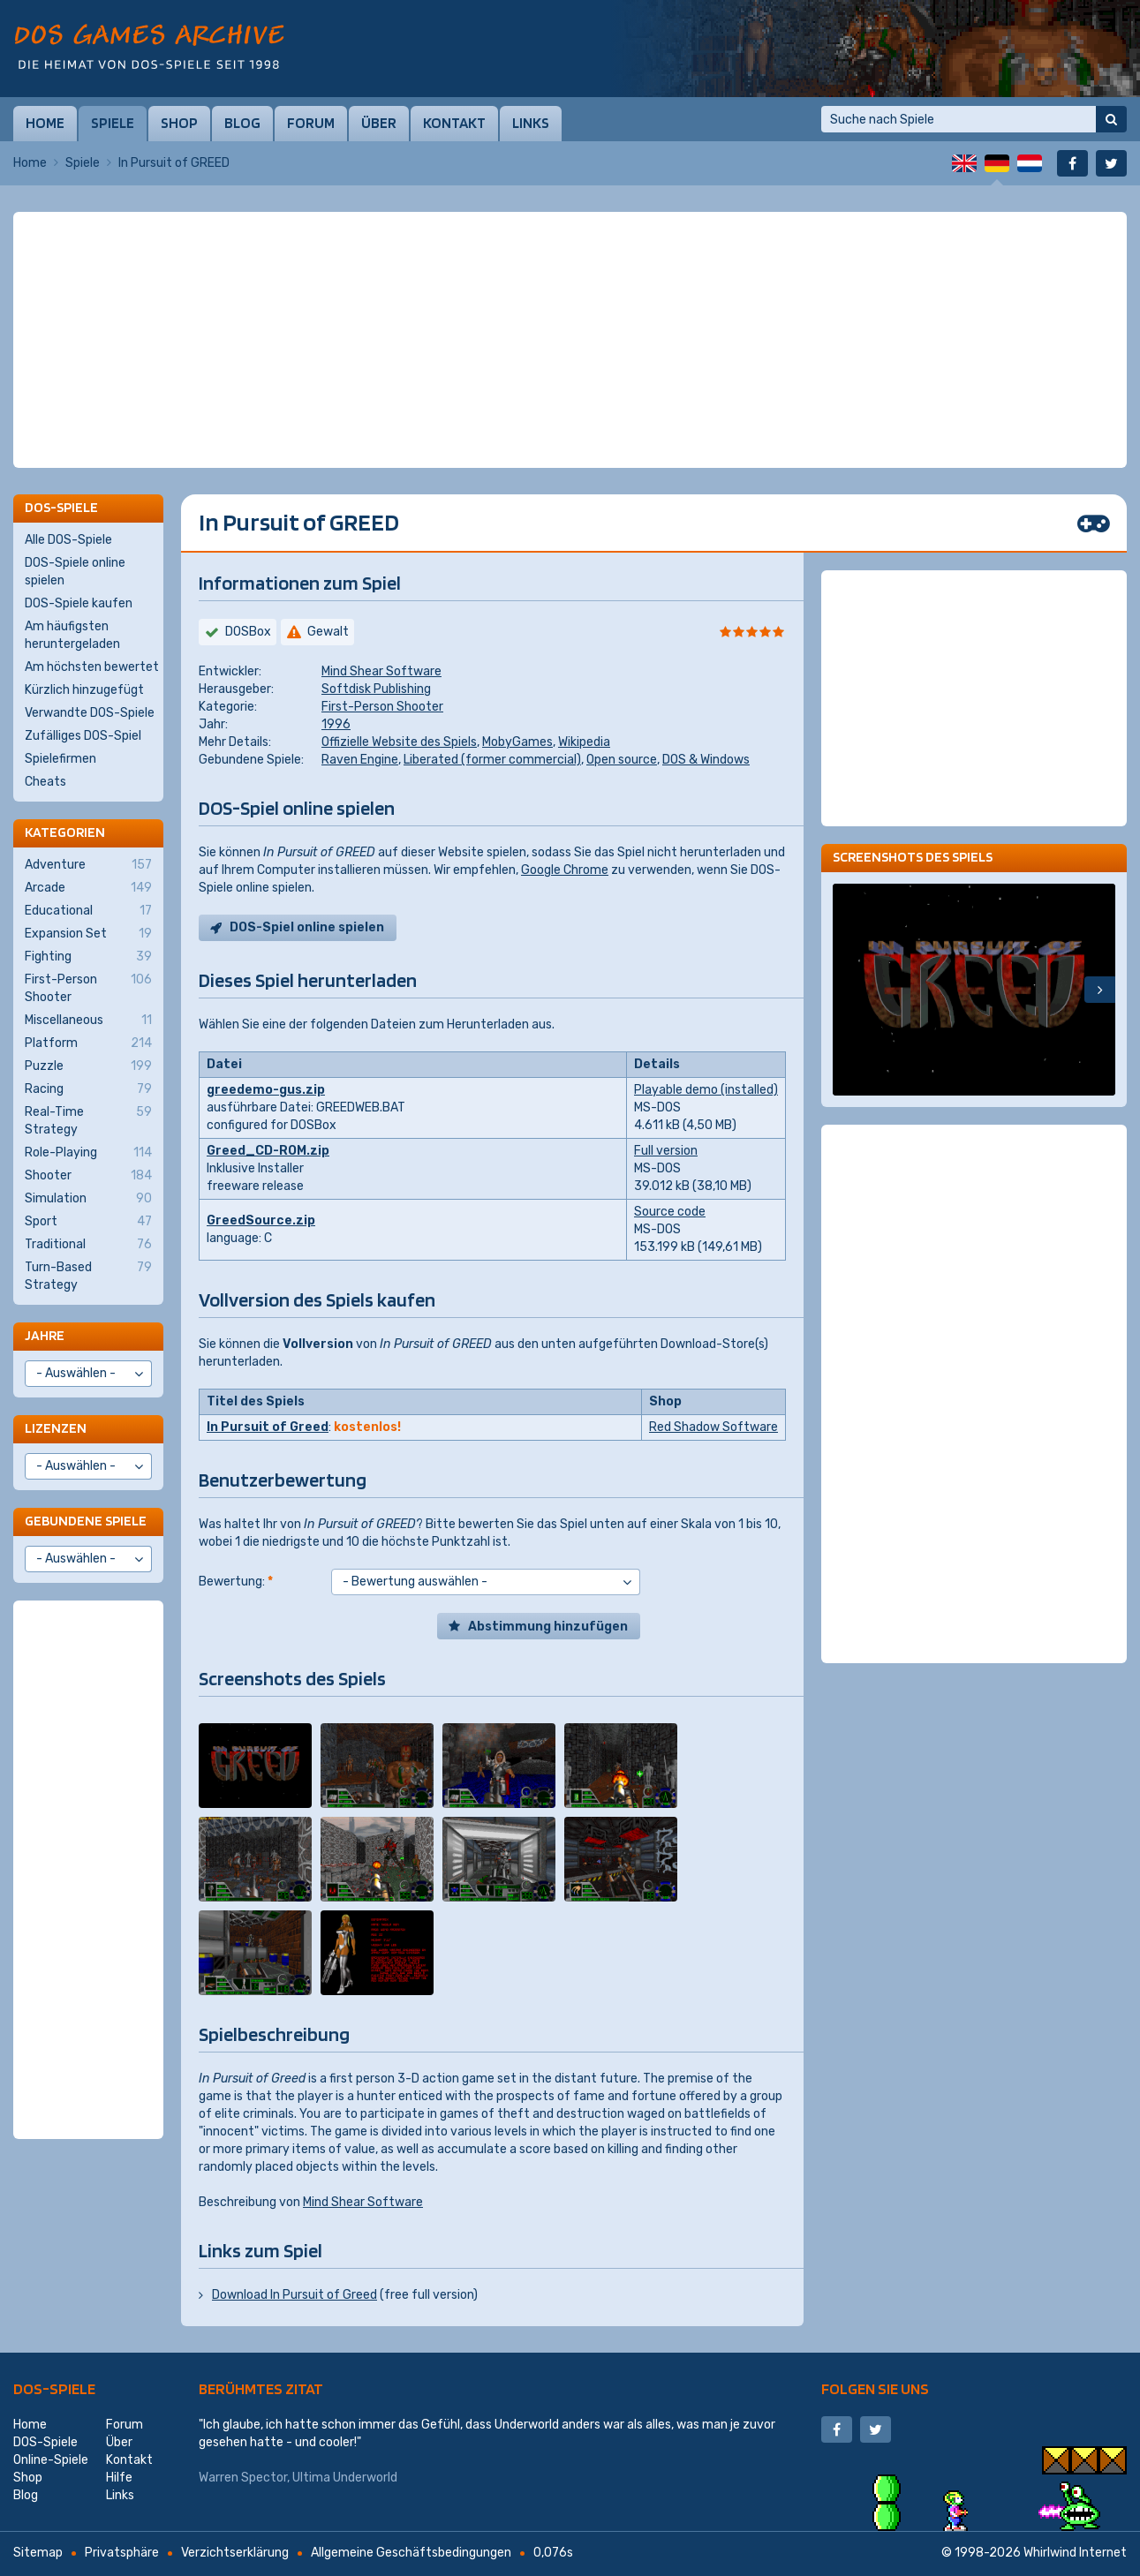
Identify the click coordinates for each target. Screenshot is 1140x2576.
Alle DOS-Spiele (68, 539)
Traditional (88, 1245)
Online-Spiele (50, 2459)
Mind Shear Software (381, 671)
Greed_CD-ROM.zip (268, 1150)
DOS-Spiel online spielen (307, 927)
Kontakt (454, 123)
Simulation (88, 1199)
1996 (336, 724)
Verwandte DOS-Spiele (90, 712)
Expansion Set (88, 934)
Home (45, 123)
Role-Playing (88, 1153)
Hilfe (119, 2477)
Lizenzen (56, 1428)
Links (530, 123)
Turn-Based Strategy (88, 1275)
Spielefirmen (60, 758)
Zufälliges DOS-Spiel (83, 735)
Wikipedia (584, 741)
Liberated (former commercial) (492, 759)
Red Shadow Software (713, 1427)
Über (378, 123)
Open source (621, 759)
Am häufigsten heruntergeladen (72, 635)
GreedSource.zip (261, 1220)
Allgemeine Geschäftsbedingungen (411, 2552)
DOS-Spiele (54, 2388)
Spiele (112, 123)
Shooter (88, 1176)
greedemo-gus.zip (266, 1089)
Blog (242, 123)
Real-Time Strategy (88, 1120)
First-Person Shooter (382, 706)
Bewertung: (236, 1581)
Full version (666, 1150)
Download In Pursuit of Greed (294, 2294)
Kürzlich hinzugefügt (84, 689)
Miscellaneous (88, 1020)
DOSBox (248, 631)
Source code (670, 1211)
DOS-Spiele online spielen (75, 571)
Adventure (88, 865)
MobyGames (517, 741)
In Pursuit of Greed (267, 1427)
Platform (88, 1043)
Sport (88, 1222)
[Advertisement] (570, 256)
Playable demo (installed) (706, 1089)
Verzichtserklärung (235, 2552)
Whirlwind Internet (1075, 2552)
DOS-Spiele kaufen (78, 603)
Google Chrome (564, 869)
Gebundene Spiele (86, 1520)
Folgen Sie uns (875, 2388)
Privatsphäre (122, 2552)
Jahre (44, 1335)
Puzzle (88, 1066)
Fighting (88, 957)
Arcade (88, 888)
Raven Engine (359, 759)
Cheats (45, 781)
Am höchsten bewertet (92, 666)
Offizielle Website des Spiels (399, 741)
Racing (88, 1089)
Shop (179, 123)
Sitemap (38, 2552)
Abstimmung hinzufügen (548, 1626)
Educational (88, 911)
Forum (311, 123)
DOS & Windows (706, 759)
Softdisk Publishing (376, 689)
